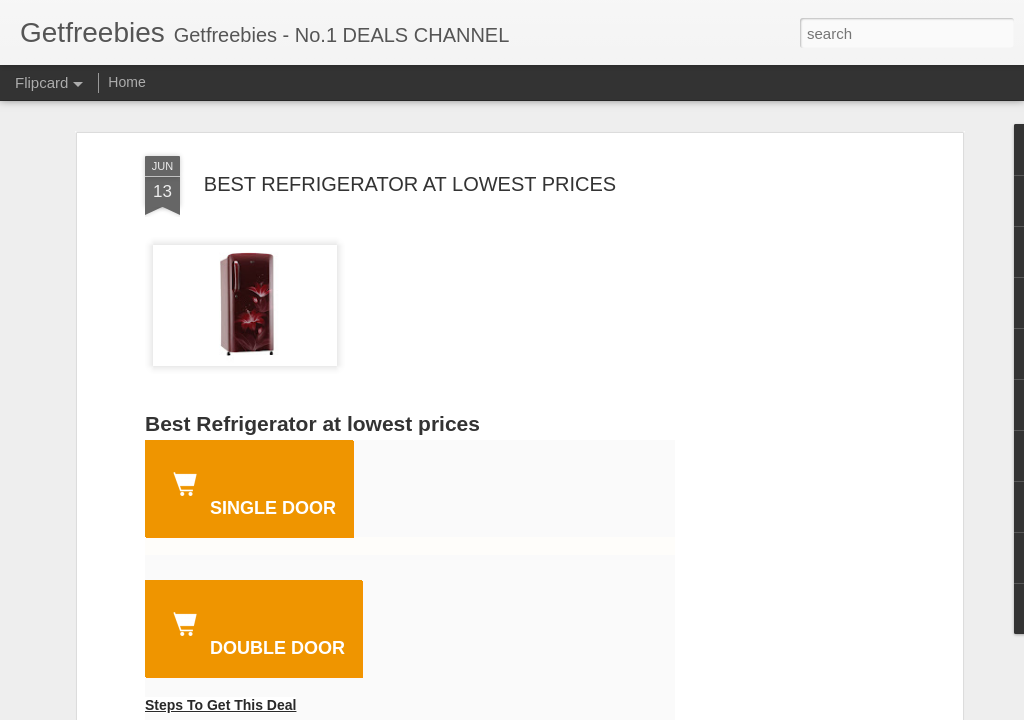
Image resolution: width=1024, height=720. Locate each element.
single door (250, 491)
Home (126, 82)
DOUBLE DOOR (255, 631)
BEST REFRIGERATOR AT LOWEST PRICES (410, 184)
